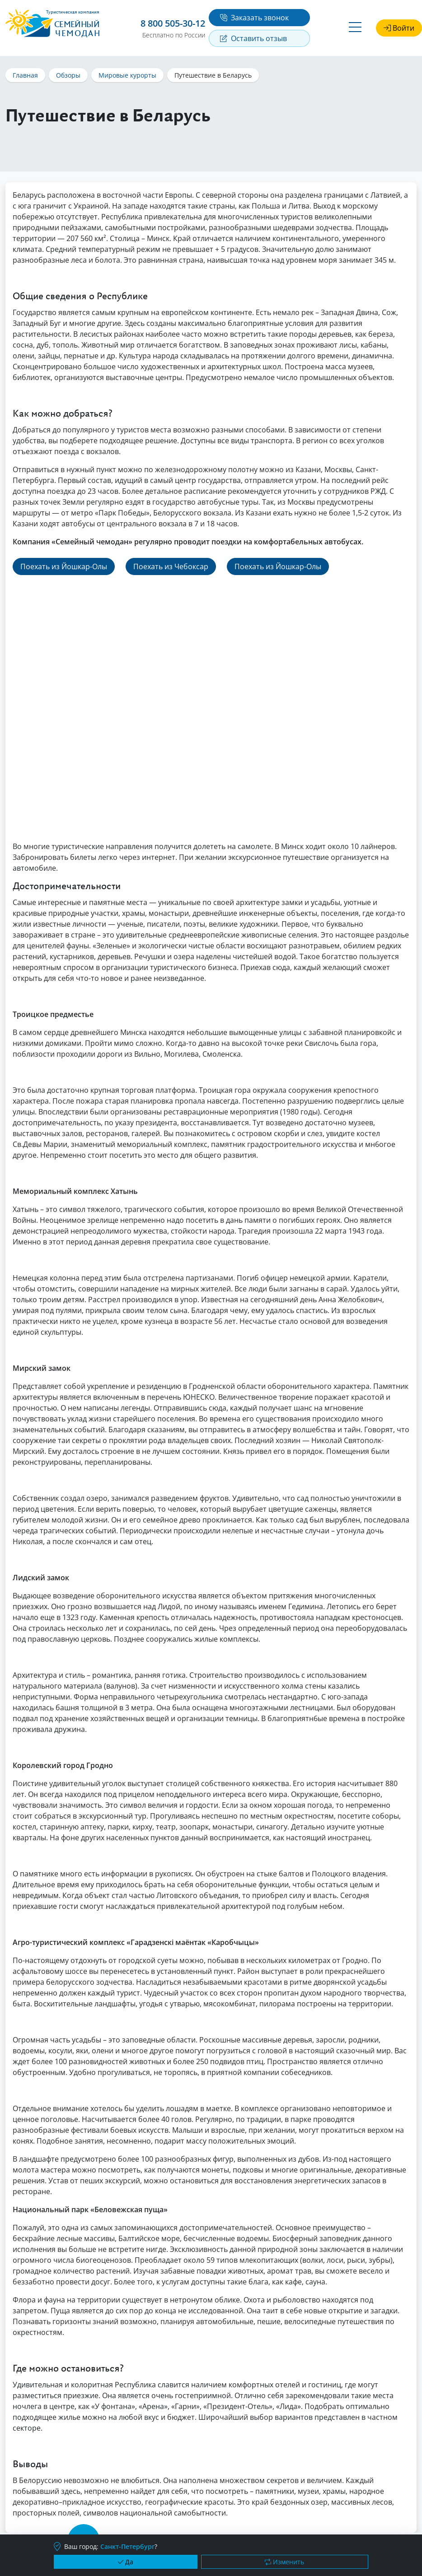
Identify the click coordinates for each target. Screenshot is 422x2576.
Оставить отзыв (253, 38)
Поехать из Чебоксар (170, 566)
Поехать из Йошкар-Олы (63, 566)
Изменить (284, 2561)
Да (125, 2561)
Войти (399, 28)
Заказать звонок (254, 18)
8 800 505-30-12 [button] (173, 23)
